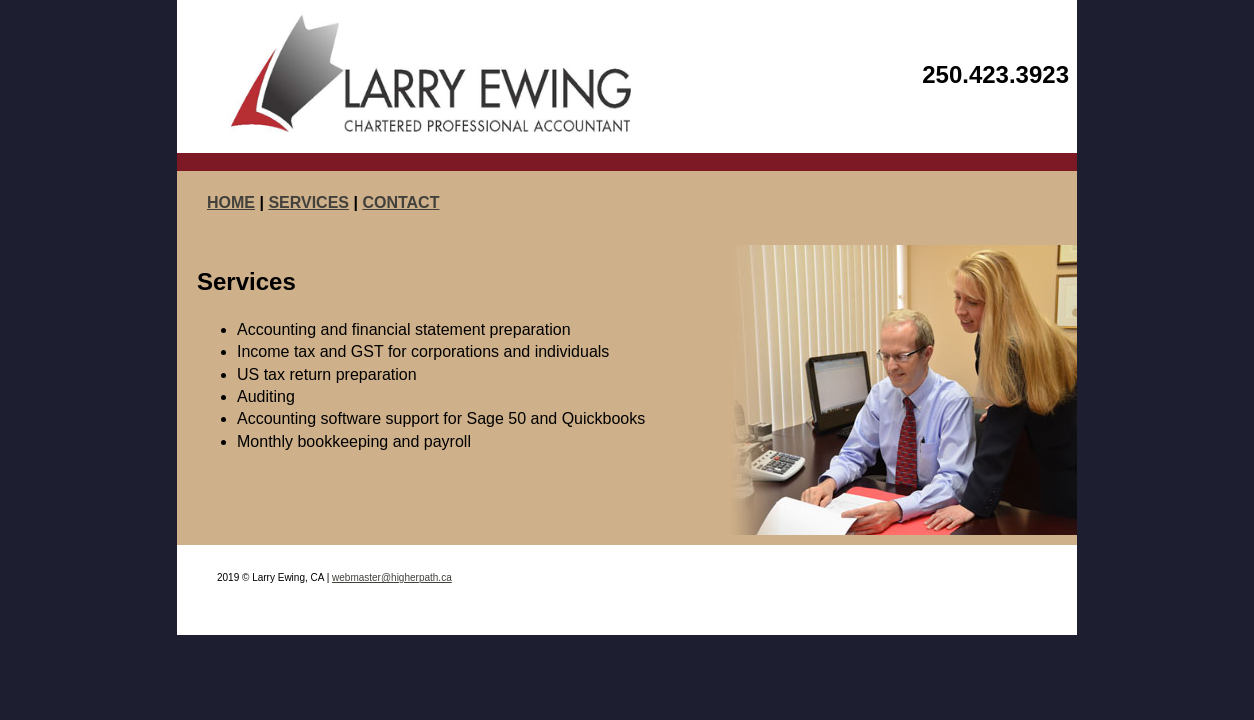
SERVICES (308, 202)
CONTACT (400, 202)
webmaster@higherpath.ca (392, 577)
